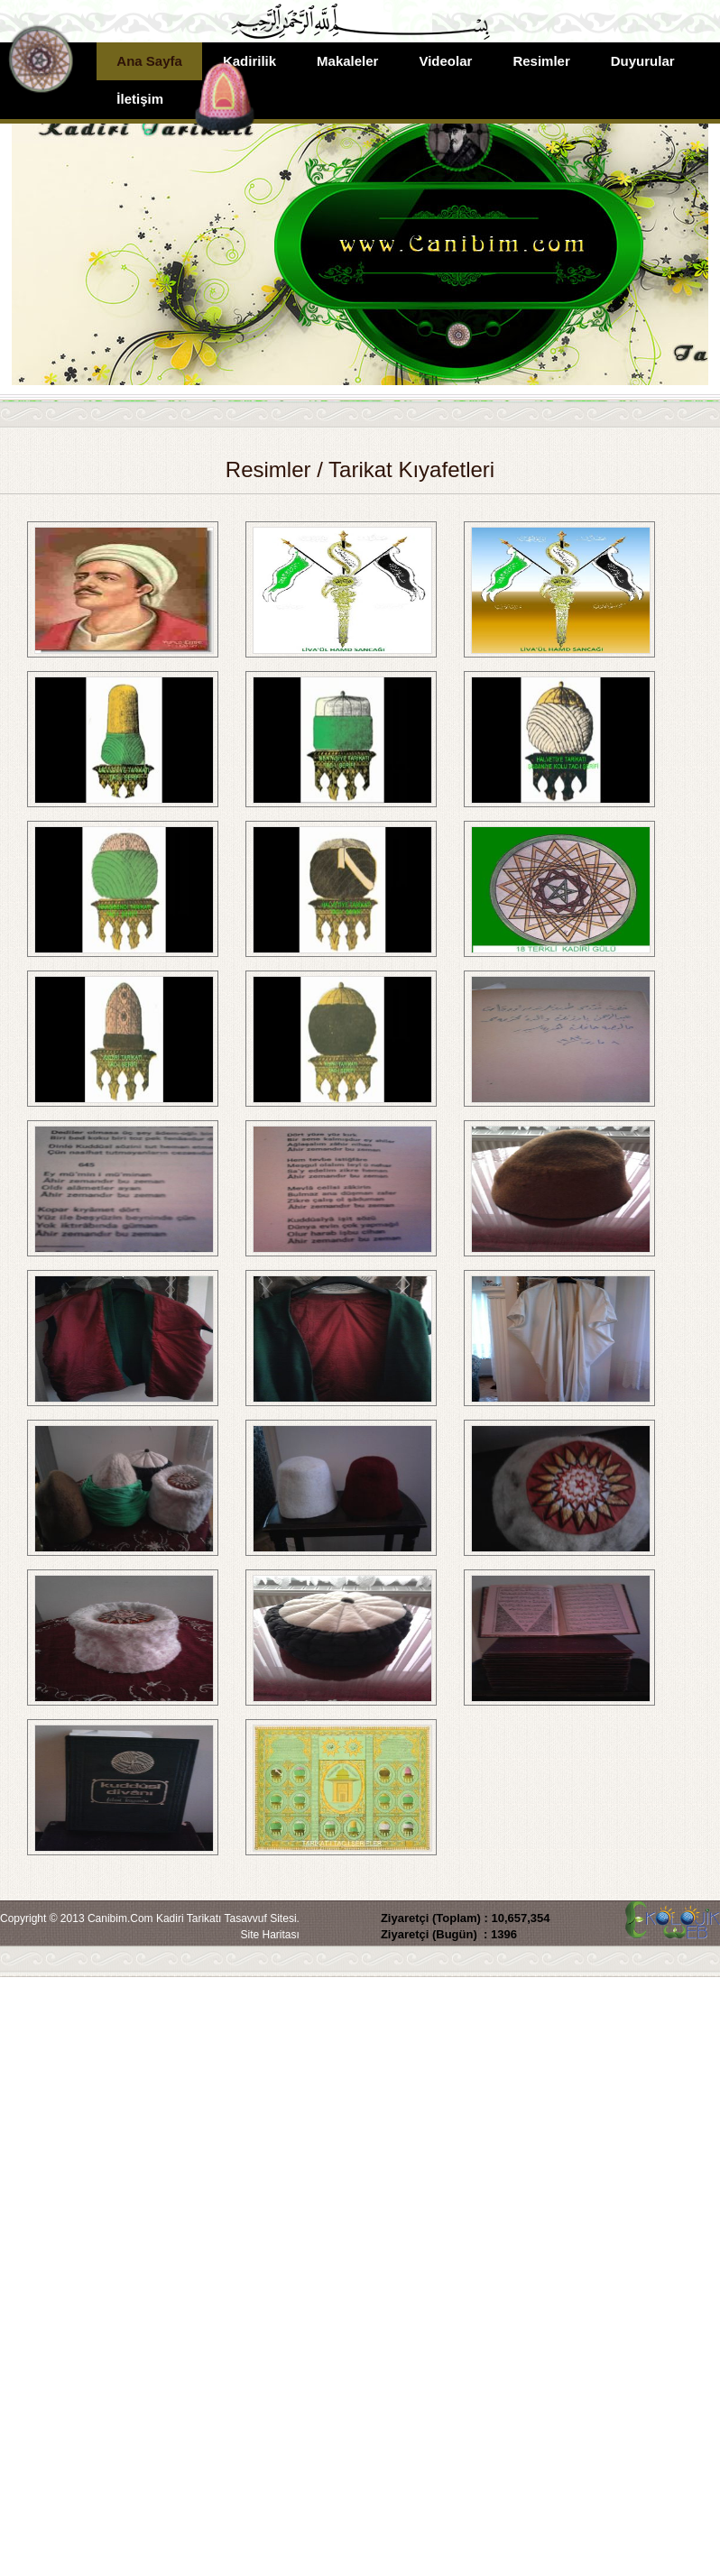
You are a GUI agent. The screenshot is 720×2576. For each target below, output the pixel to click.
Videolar (445, 61)
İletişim (139, 98)
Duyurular (643, 61)
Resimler (540, 61)
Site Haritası (270, 1934)
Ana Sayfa (149, 61)
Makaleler (347, 61)
